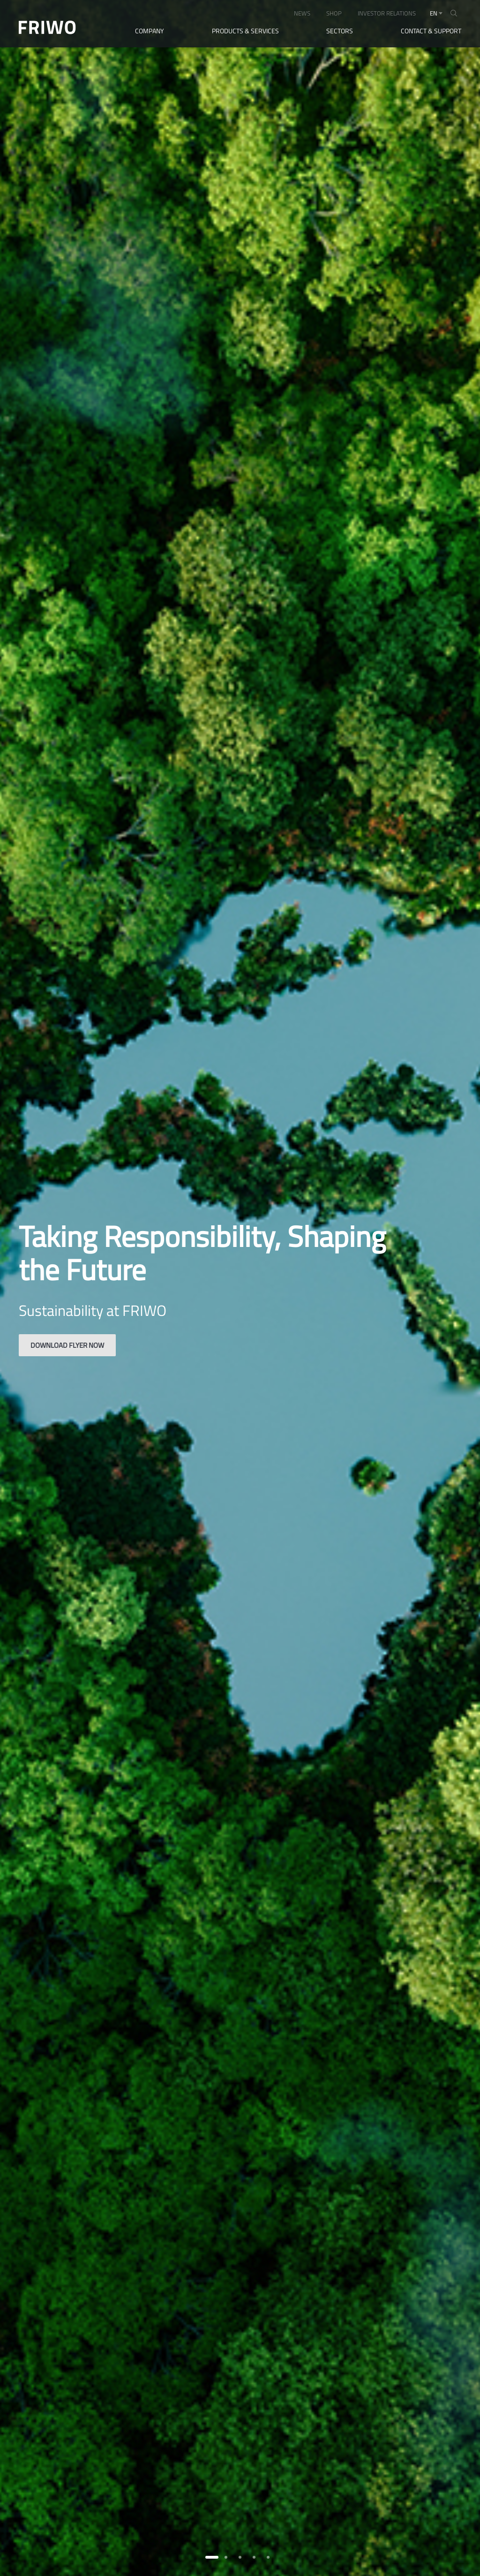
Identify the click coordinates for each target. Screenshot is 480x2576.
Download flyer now (67, 1345)
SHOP (334, 13)
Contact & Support (431, 31)
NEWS (302, 13)
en (433, 13)
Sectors (339, 31)
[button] (212, 2557)
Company (149, 31)
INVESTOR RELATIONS (387, 13)
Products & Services (245, 31)
